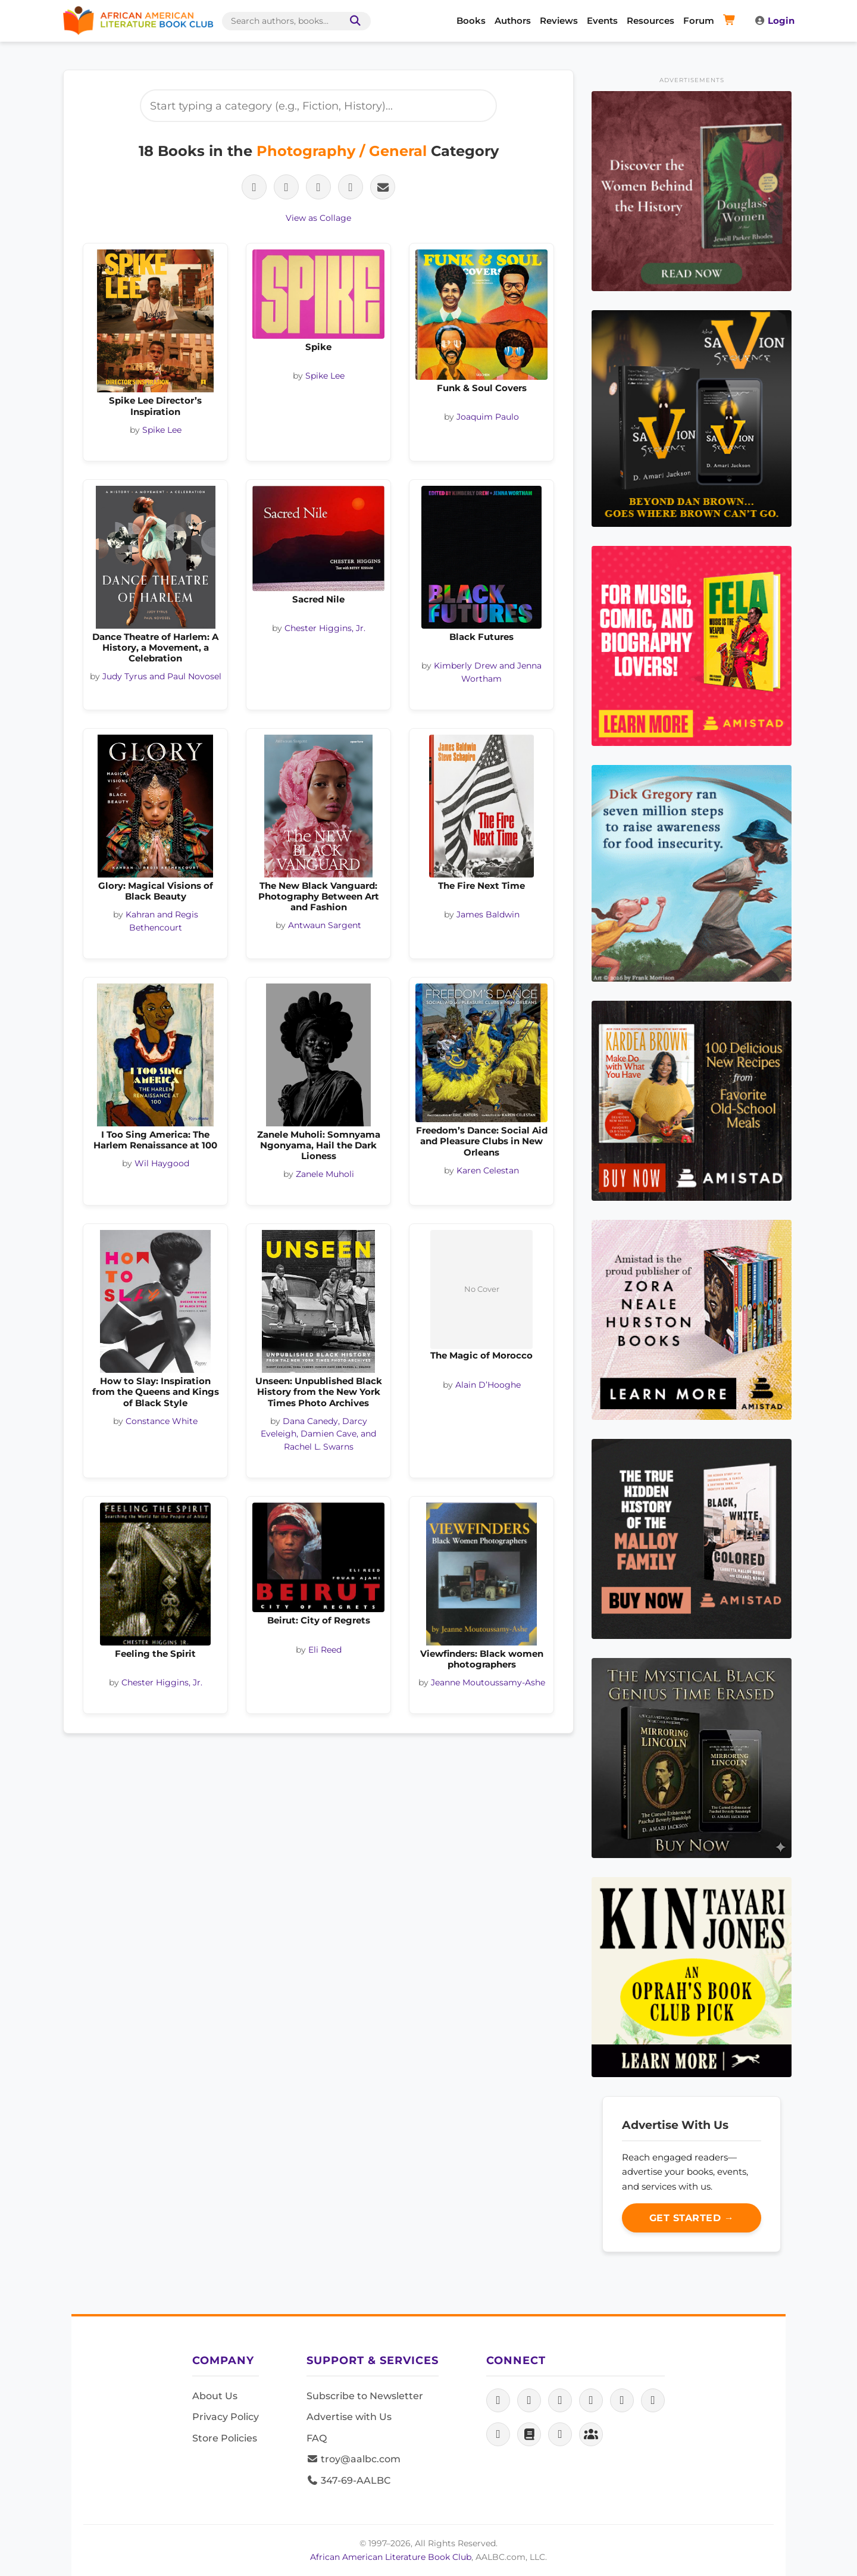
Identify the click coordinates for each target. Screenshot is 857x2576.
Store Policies (224, 2438)
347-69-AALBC (348, 2480)
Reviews (559, 20)
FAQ (316, 2438)
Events (602, 20)
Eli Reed (325, 1649)
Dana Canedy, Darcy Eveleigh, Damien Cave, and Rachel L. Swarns (318, 1434)
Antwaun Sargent (324, 925)
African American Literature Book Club (390, 2557)
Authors (513, 20)
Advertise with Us (349, 2416)
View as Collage (318, 218)
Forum (698, 20)
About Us (214, 2396)
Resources (650, 20)
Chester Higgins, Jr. (324, 628)
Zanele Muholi (325, 1174)
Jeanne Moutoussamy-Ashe (488, 1682)
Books (471, 20)
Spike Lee (162, 430)
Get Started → (691, 2218)
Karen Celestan (487, 1170)
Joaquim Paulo (487, 416)
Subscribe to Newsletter (364, 2396)
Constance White (162, 1421)
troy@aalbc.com (353, 2459)
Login (774, 20)
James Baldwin (488, 914)
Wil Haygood (162, 1163)
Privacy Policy (225, 2416)
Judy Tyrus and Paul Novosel (161, 676)
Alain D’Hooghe (488, 1385)
